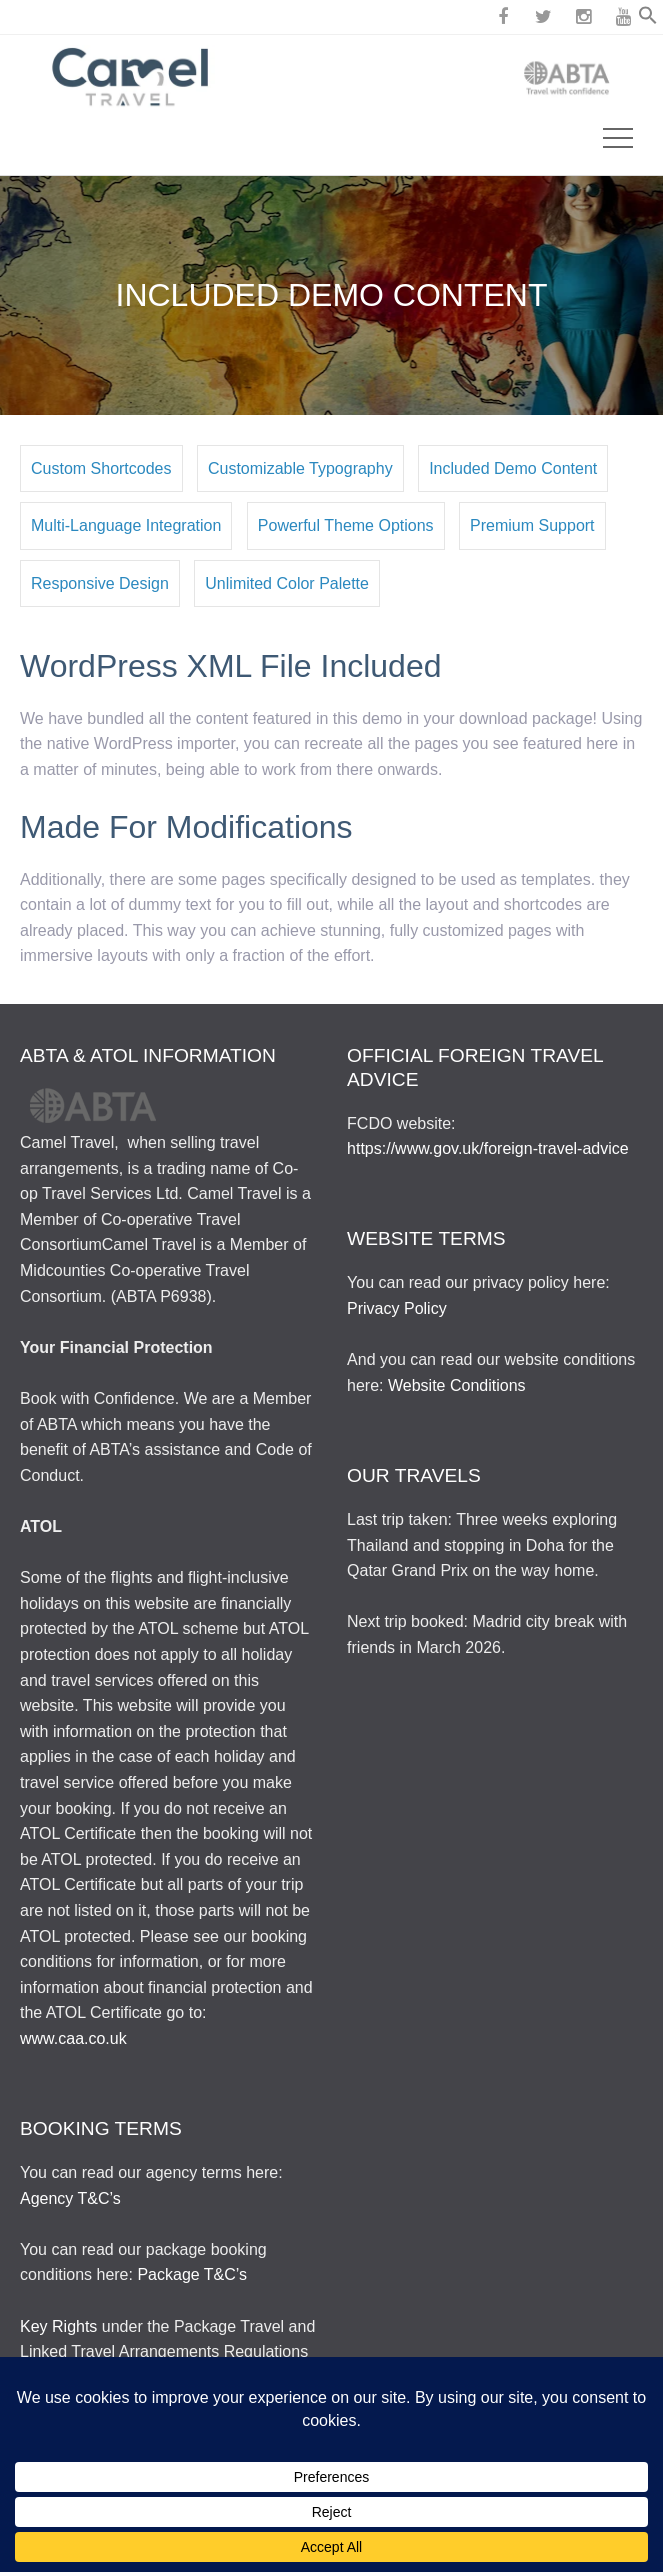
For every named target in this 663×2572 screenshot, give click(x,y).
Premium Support (532, 525)
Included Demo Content (513, 468)
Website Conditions (457, 1385)
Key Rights (58, 2326)
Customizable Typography (300, 468)
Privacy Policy (397, 1308)
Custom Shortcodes (101, 468)
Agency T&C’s (70, 2198)
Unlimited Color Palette (287, 583)
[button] (648, 19)
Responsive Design (100, 583)
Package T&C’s (192, 2274)
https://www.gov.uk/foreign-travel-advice (488, 1148)
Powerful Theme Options (346, 525)
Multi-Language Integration (126, 525)
